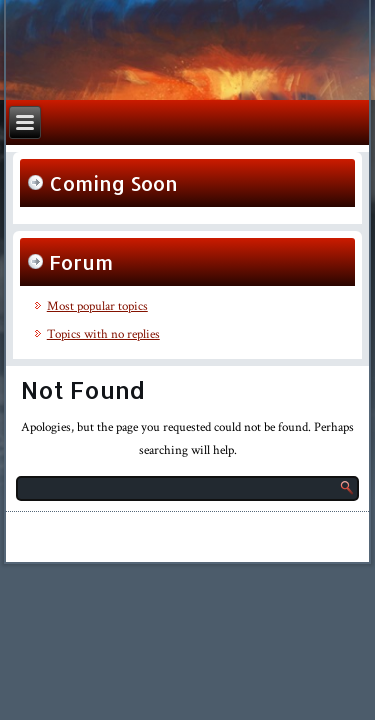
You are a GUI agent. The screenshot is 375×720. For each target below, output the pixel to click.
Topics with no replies (103, 334)
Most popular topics (97, 306)
